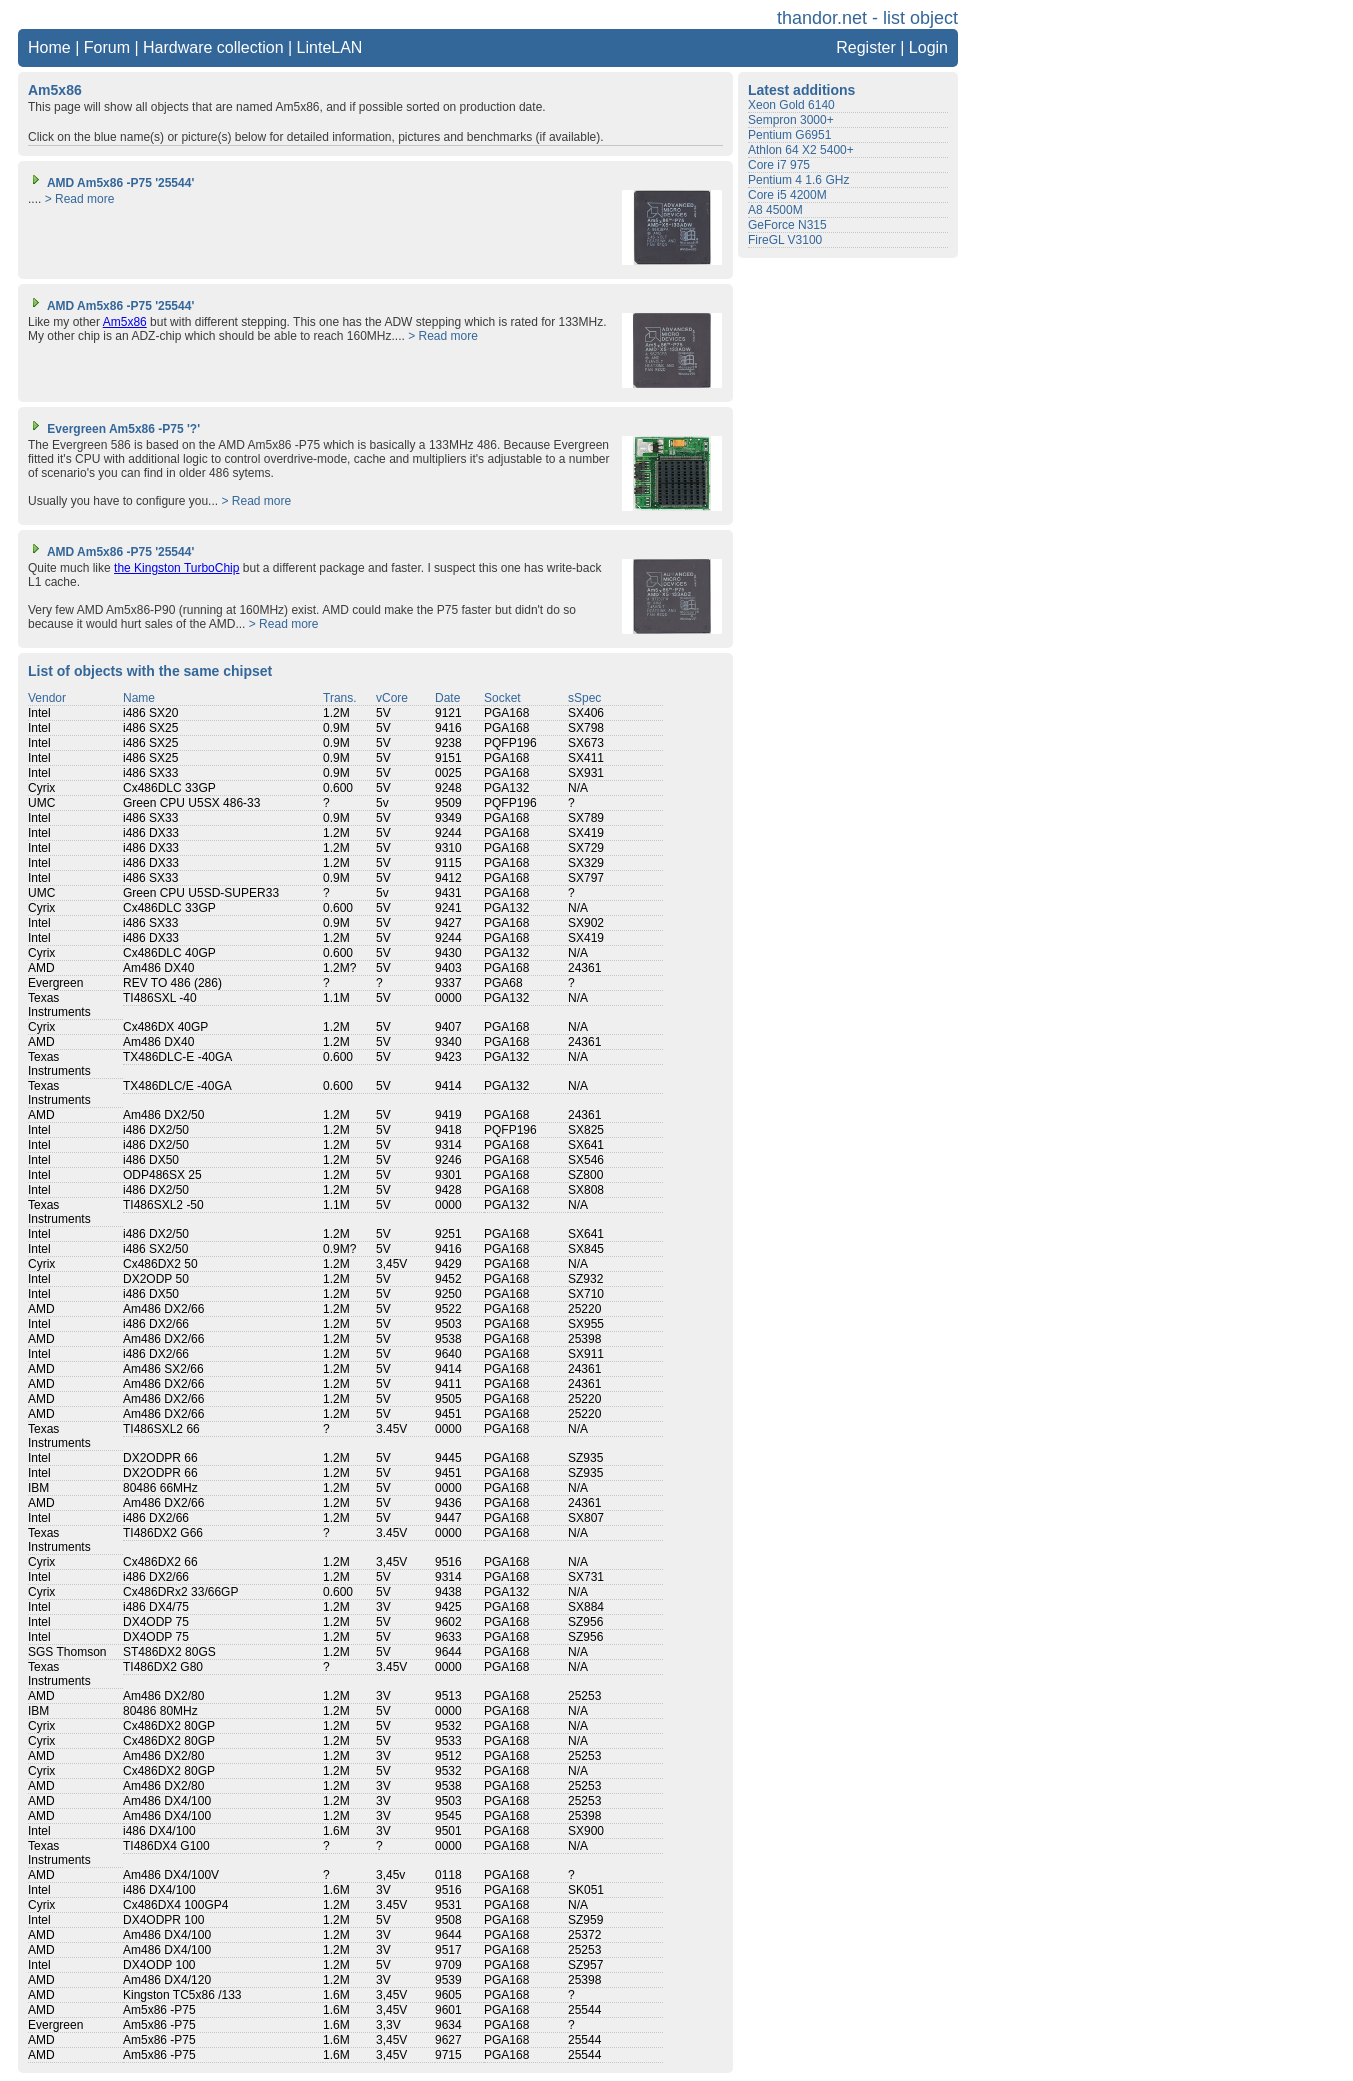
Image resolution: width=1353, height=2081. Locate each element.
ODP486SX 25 (162, 1175)
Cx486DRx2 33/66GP (180, 1592)
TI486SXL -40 (160, 998)
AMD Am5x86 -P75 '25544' (111, 183)
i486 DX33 (151, 833)
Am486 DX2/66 (163, 1309)
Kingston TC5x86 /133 (182, 1995)
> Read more (80, 199)
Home (49, 47)
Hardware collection (213, 47)
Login (928, 47)
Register (866, 47)
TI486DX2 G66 (163, 1533)
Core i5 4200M (787, 195)
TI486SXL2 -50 (163, 1205)
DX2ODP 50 (156, 1279)
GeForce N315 (787, 225)
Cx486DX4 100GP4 (175, 1905)
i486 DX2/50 (156, 1130)
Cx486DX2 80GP (169, 1726)
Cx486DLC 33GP (169, 788)
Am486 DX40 (158, 968)
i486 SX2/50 (155, 1249)
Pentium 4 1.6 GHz (798, 180)
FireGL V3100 (785, 240)
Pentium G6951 (789, 135)
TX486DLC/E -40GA (177, 1086)
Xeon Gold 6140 (791, 105)
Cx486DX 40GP (165, 1027)
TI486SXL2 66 (161, 1429)
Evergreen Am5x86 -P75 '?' (114, 429)
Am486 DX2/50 (163, 1115)
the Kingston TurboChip (176, 568)
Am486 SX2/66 (163, 1369)
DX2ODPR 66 (160, 1458)
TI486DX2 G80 (163, 1667)
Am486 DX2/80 (163, 1696)
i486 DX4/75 (156, 1607)
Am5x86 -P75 (159, 2010)
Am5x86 (125, 322)
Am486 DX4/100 (167, 1801)
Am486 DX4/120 (167, 1980)
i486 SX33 (150, 773)
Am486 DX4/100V (171, 1875)
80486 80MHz (160, 1711)
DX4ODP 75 (156, 1622)
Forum (107, 47)
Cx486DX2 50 (160, 1264)
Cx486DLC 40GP (169, 953)
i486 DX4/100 (159, 1831)
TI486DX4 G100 (166, 1846)
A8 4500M (775, 210)
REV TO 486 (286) (172, 983)
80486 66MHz (160, 1488)
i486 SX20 (150, 713)
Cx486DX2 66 (160, 1562)
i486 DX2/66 (156, 1324)
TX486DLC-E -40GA (177, 1057)
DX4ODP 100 (159, 1965)
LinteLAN (330, 47)
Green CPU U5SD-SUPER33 (201, 893)
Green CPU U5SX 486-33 (191, 803)
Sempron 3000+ (791, 120)
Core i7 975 (779, 165)
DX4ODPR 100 (163, 1920)
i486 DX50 (151, 1160)
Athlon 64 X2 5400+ (801, 150)
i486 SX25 (150, 728)
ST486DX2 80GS (169, 1652)
